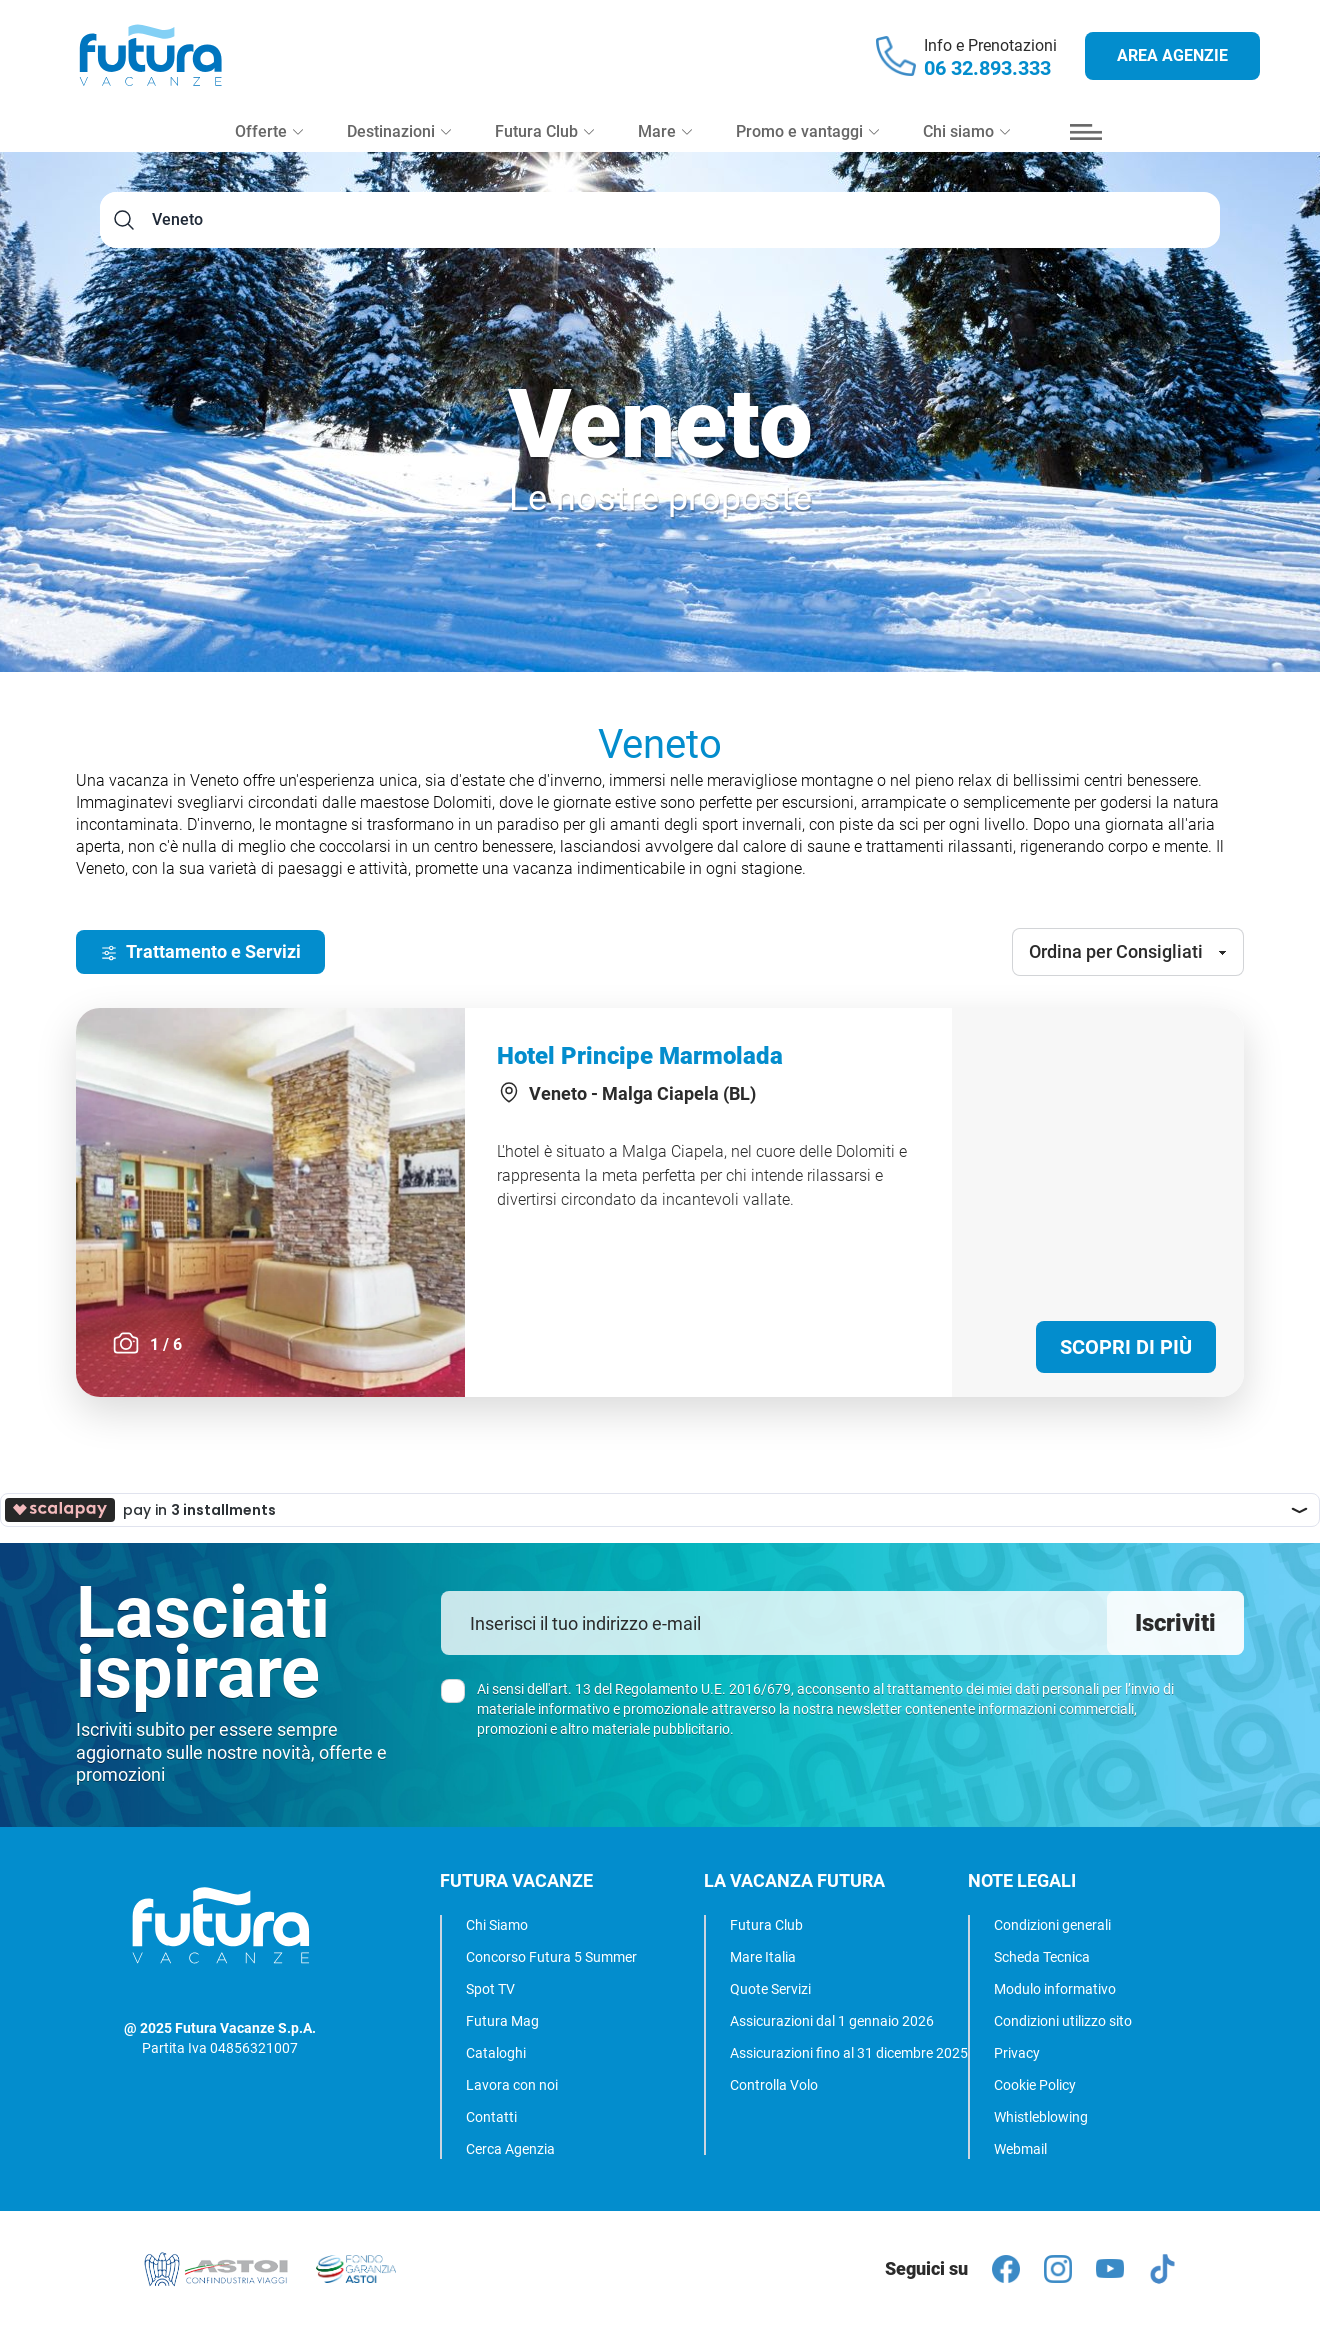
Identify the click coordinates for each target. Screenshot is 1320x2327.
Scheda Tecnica (1042, 1957)
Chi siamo (966, 131)
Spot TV (490, 1989)
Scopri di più (1126, 1347)
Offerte (269, 131)
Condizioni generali (1052, 1925)
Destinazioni (399, 131)
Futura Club (766, 1925)
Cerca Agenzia (510, 2149)
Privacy (1017, 2053)
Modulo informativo (1055, 1989)
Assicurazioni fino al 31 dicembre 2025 (849, 2053)
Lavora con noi (512, 2085)
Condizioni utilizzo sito (1063, 2021)
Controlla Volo (774, 2085)
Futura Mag (502, 2021)
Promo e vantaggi (807, 131)
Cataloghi (496, 2053)
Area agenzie (1172, 55)
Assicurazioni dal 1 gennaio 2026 (832, 2021)
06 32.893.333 (987, 68)
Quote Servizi (770, 1989)
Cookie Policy (1035, 2085)
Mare (665, 131)
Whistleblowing (1041, 2117)
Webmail (1020, 2149)
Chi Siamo (497, 1925)
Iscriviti (1175, 1623)
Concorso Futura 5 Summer (551, 1957)
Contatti (491, 2117)
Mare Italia (763, 1957)
